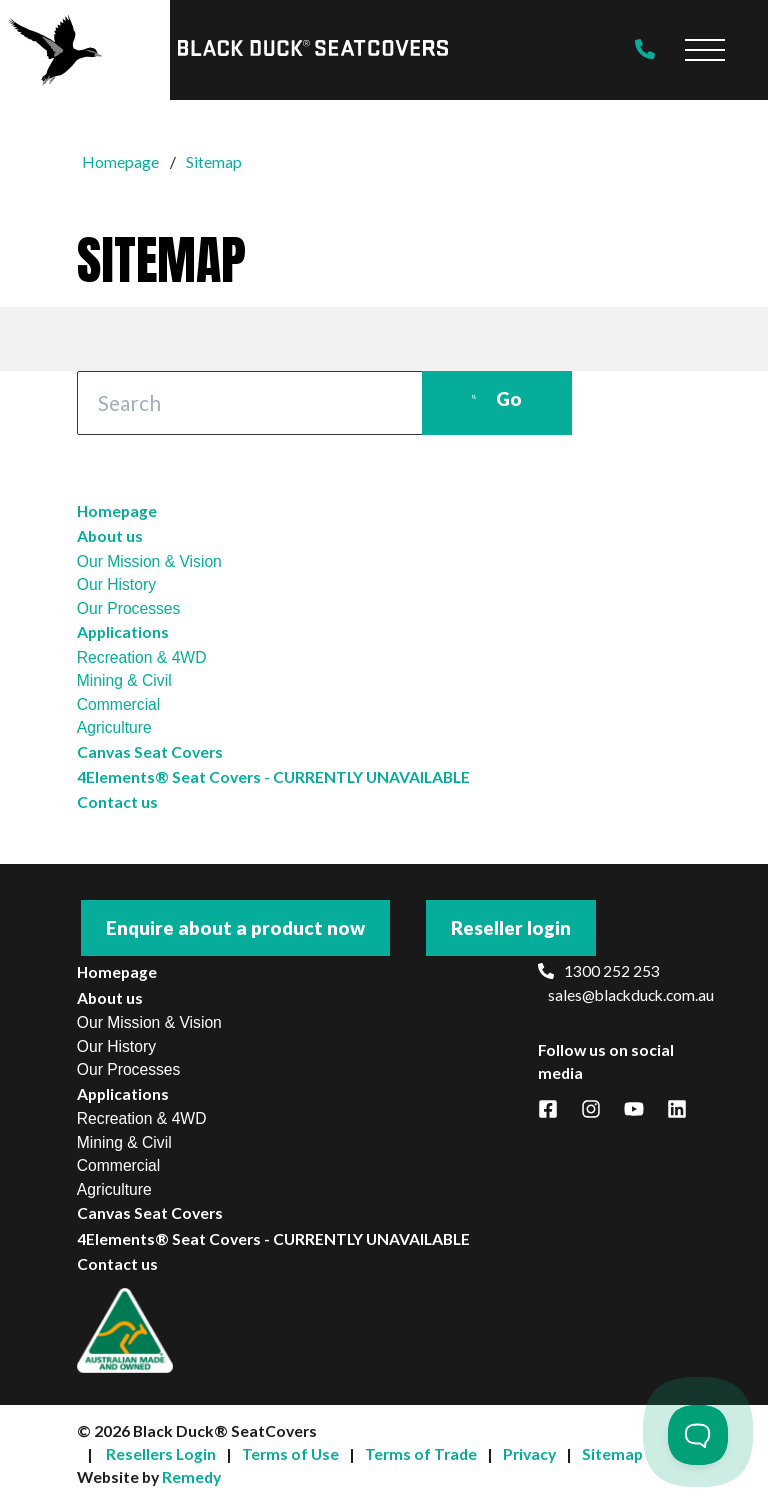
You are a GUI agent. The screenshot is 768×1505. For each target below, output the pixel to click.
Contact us (117, 802)
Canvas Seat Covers (150, 752)
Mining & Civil (124, 680)
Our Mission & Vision (149, 561)
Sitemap (612, 1454)
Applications (123, 632)
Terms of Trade (421, 1454)
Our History (116, 584)
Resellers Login (161, 1454)
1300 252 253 (599, 971)
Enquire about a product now (235, 927)
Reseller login (511, 927)
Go (497, 398)
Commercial (119, 704)
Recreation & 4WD (142, 657)
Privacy (529, 1454)
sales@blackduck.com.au (620, 995)
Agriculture (114, 727)
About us (110, 536)
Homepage (117, 511)
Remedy (191, 1477)
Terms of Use (290, 1454)
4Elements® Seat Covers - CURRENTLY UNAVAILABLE (273, 777)
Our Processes (129, 608)
